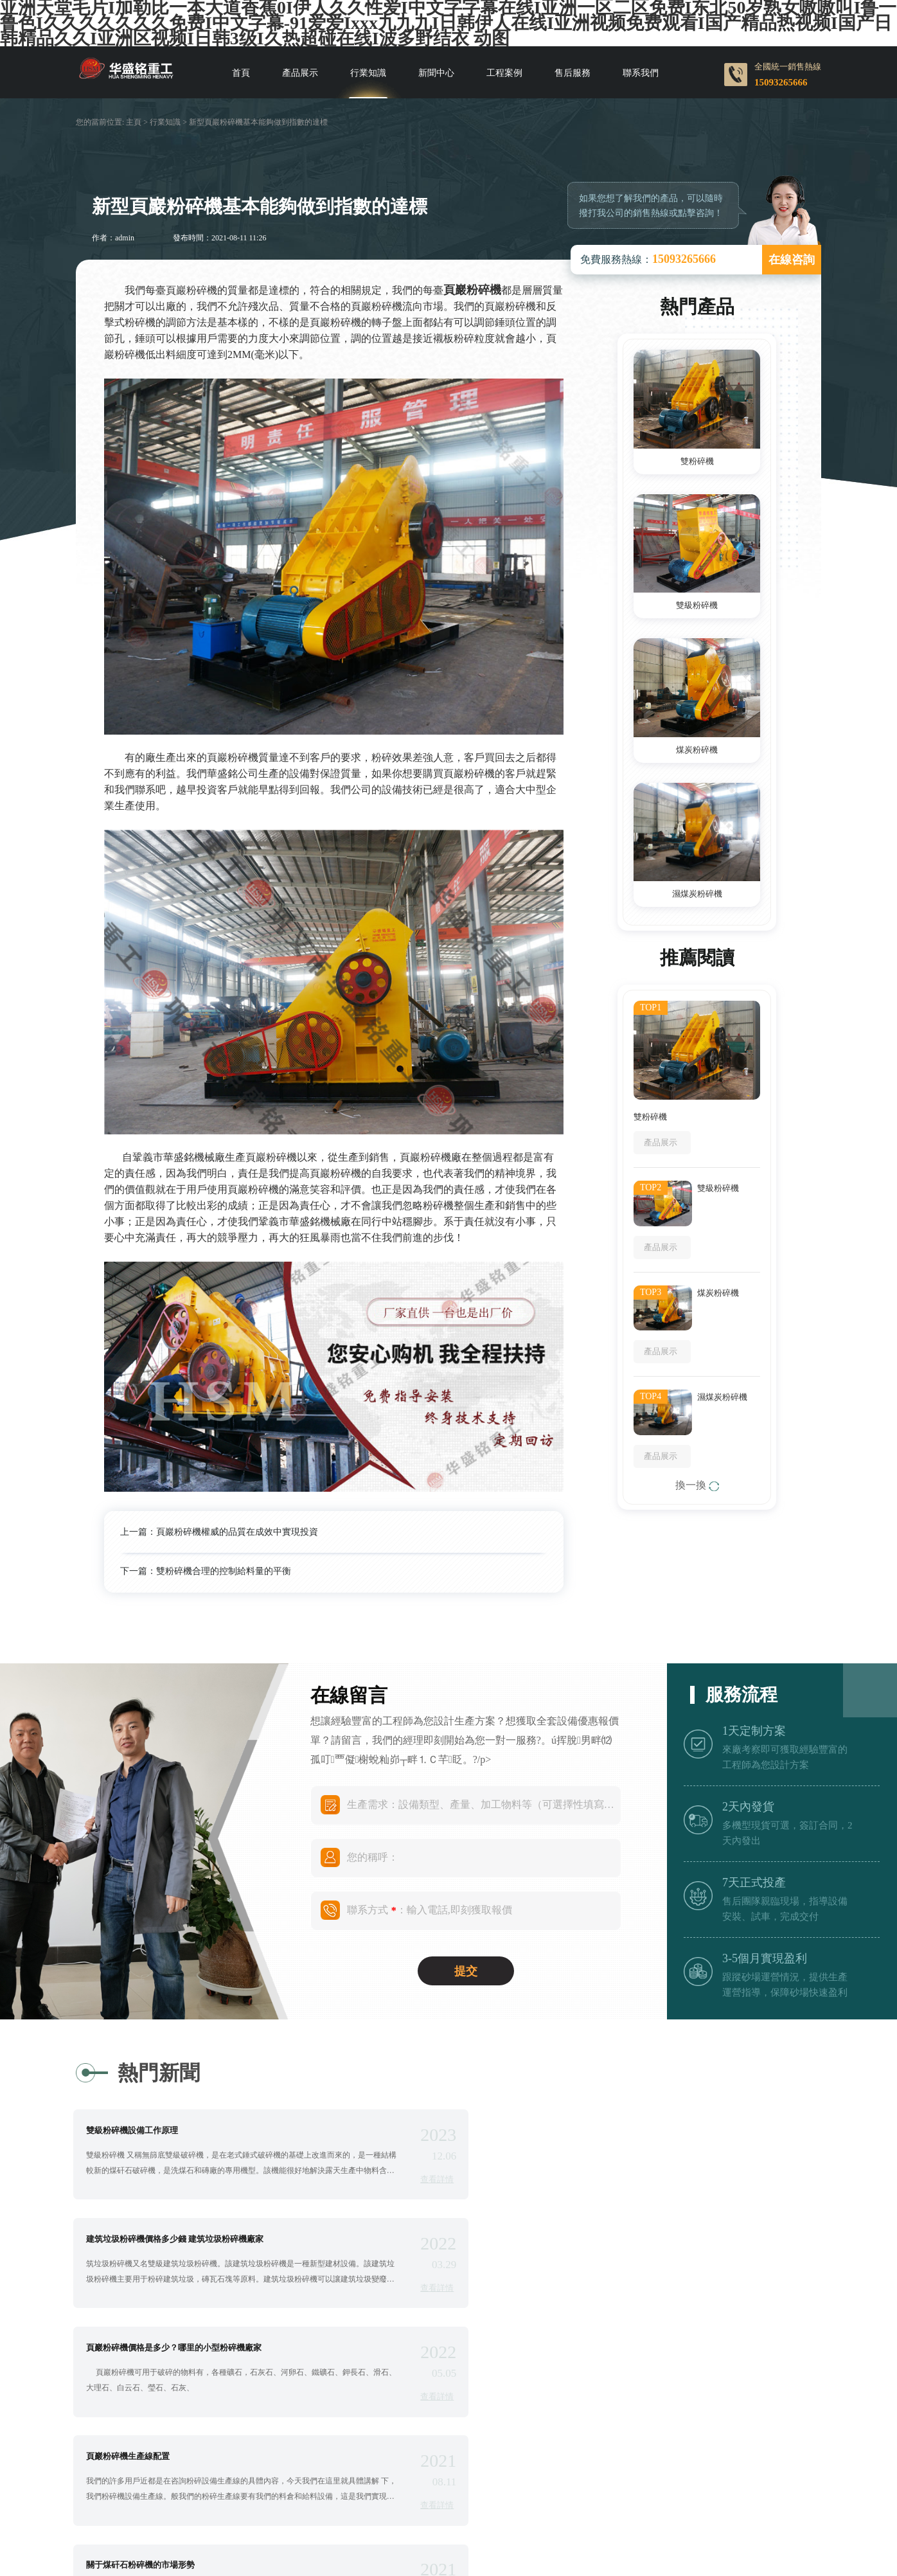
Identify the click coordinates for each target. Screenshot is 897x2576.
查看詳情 (392, 2179)
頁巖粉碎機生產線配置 (531, 2241)
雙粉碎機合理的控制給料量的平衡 (223, 1571)
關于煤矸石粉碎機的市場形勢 (146, 2351)
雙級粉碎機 (697, 605)
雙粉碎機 (697, 461)
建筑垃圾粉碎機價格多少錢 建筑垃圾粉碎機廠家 (578, 2130)
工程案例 (504, 73)
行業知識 (368, 73)
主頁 (133, 122)
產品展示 (300, 73)
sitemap (635, 2485)
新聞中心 (436, 73)
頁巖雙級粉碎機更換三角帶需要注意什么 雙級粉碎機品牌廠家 (603, 2351)
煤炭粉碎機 (697, 750)
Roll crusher (402, 2501)
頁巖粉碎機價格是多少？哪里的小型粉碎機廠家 (179, 2241)
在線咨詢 (791, 259)
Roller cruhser (469, 2501)
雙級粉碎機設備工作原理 (138, 2130)
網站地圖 (578, 2485)
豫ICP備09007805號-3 (484, 2485)
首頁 (241, 73)
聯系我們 (641, 73)
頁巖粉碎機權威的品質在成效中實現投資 (237, 1532)
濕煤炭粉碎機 (697, 894)
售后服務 (573, 73)
